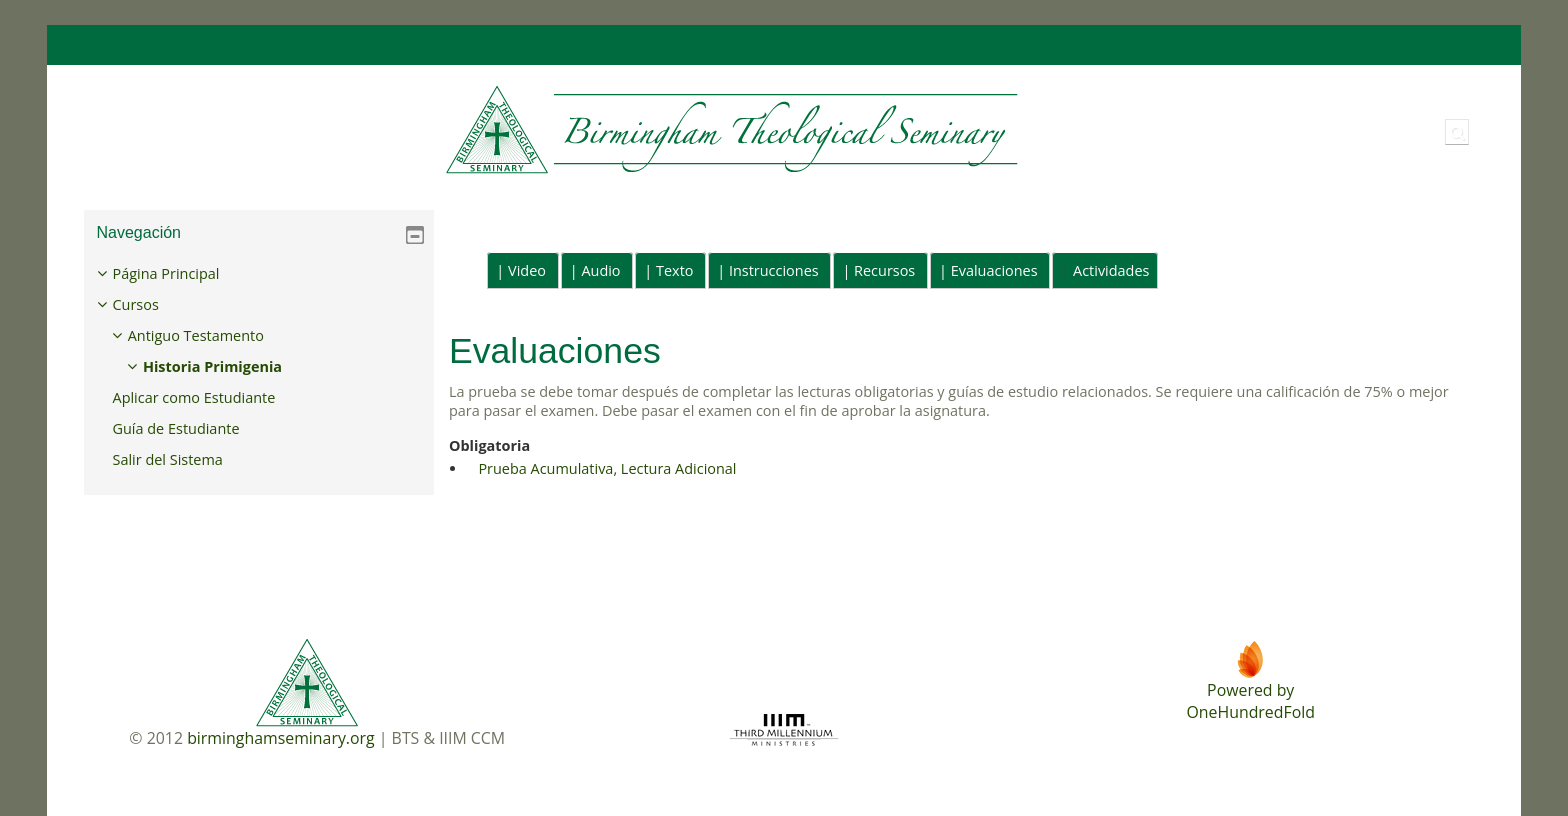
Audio (600, 270)
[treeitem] (258, 367)
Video (527, 270)
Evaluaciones (994, 270)
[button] (1457, 132)
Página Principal (180, 273)
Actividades (1111, 270)
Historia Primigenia (227, 366)
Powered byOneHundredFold (1250, 701)
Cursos (150, 304)
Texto (674, 270)
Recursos (884, 270)
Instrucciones (774, 270)
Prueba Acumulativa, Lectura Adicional (607, 468)
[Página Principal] (553, 130)
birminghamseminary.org (281, 738)
